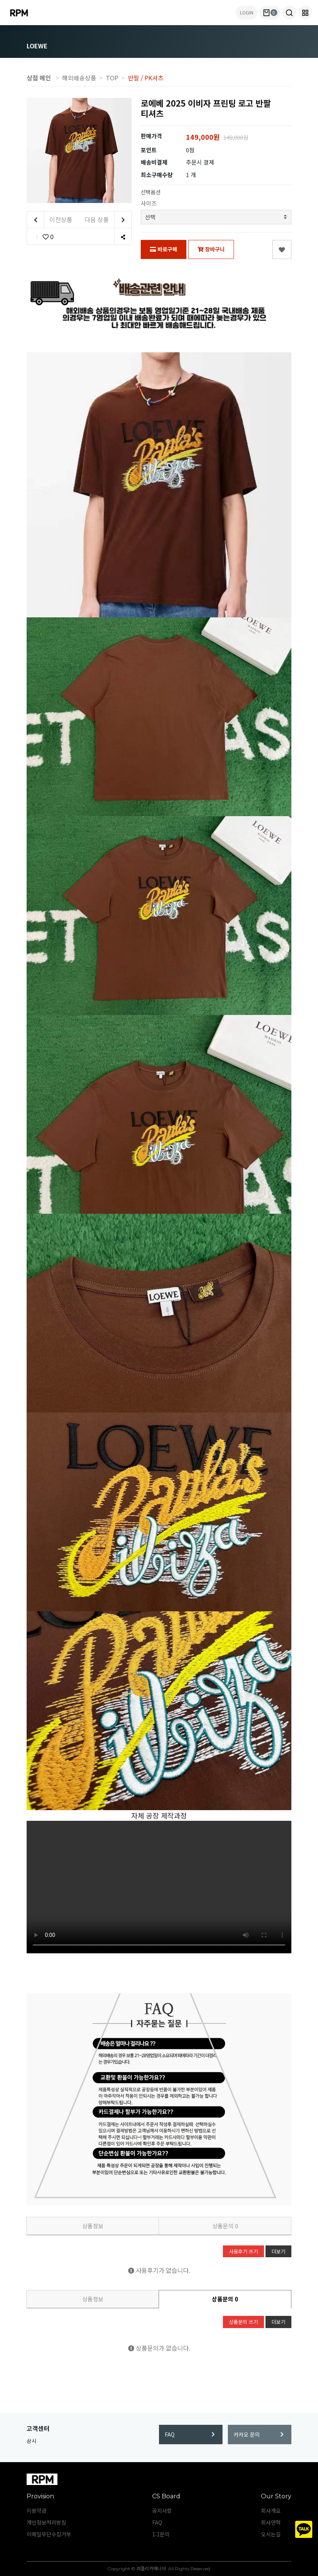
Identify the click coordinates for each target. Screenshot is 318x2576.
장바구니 (211, 249)
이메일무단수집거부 (49, 2534)
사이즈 (149, 203)
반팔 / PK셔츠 (146, 77)
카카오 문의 (259, 2434)
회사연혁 (271, 2522)
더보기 (278, 2251)
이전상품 (49, 220)
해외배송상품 (79, 77)
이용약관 (36, 2510)
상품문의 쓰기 (243, 2321)
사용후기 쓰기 (243, 2251)
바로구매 (163, 249)
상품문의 (225, 2226)
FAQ (190, 2434)
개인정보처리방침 (46, 2522)
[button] (289, 12)
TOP (112, 77)
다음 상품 (107, 220)
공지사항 (162, 2510)
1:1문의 (161, 2534)
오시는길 (271, 2534)
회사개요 (271, 2510)
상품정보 (92, 2226)
